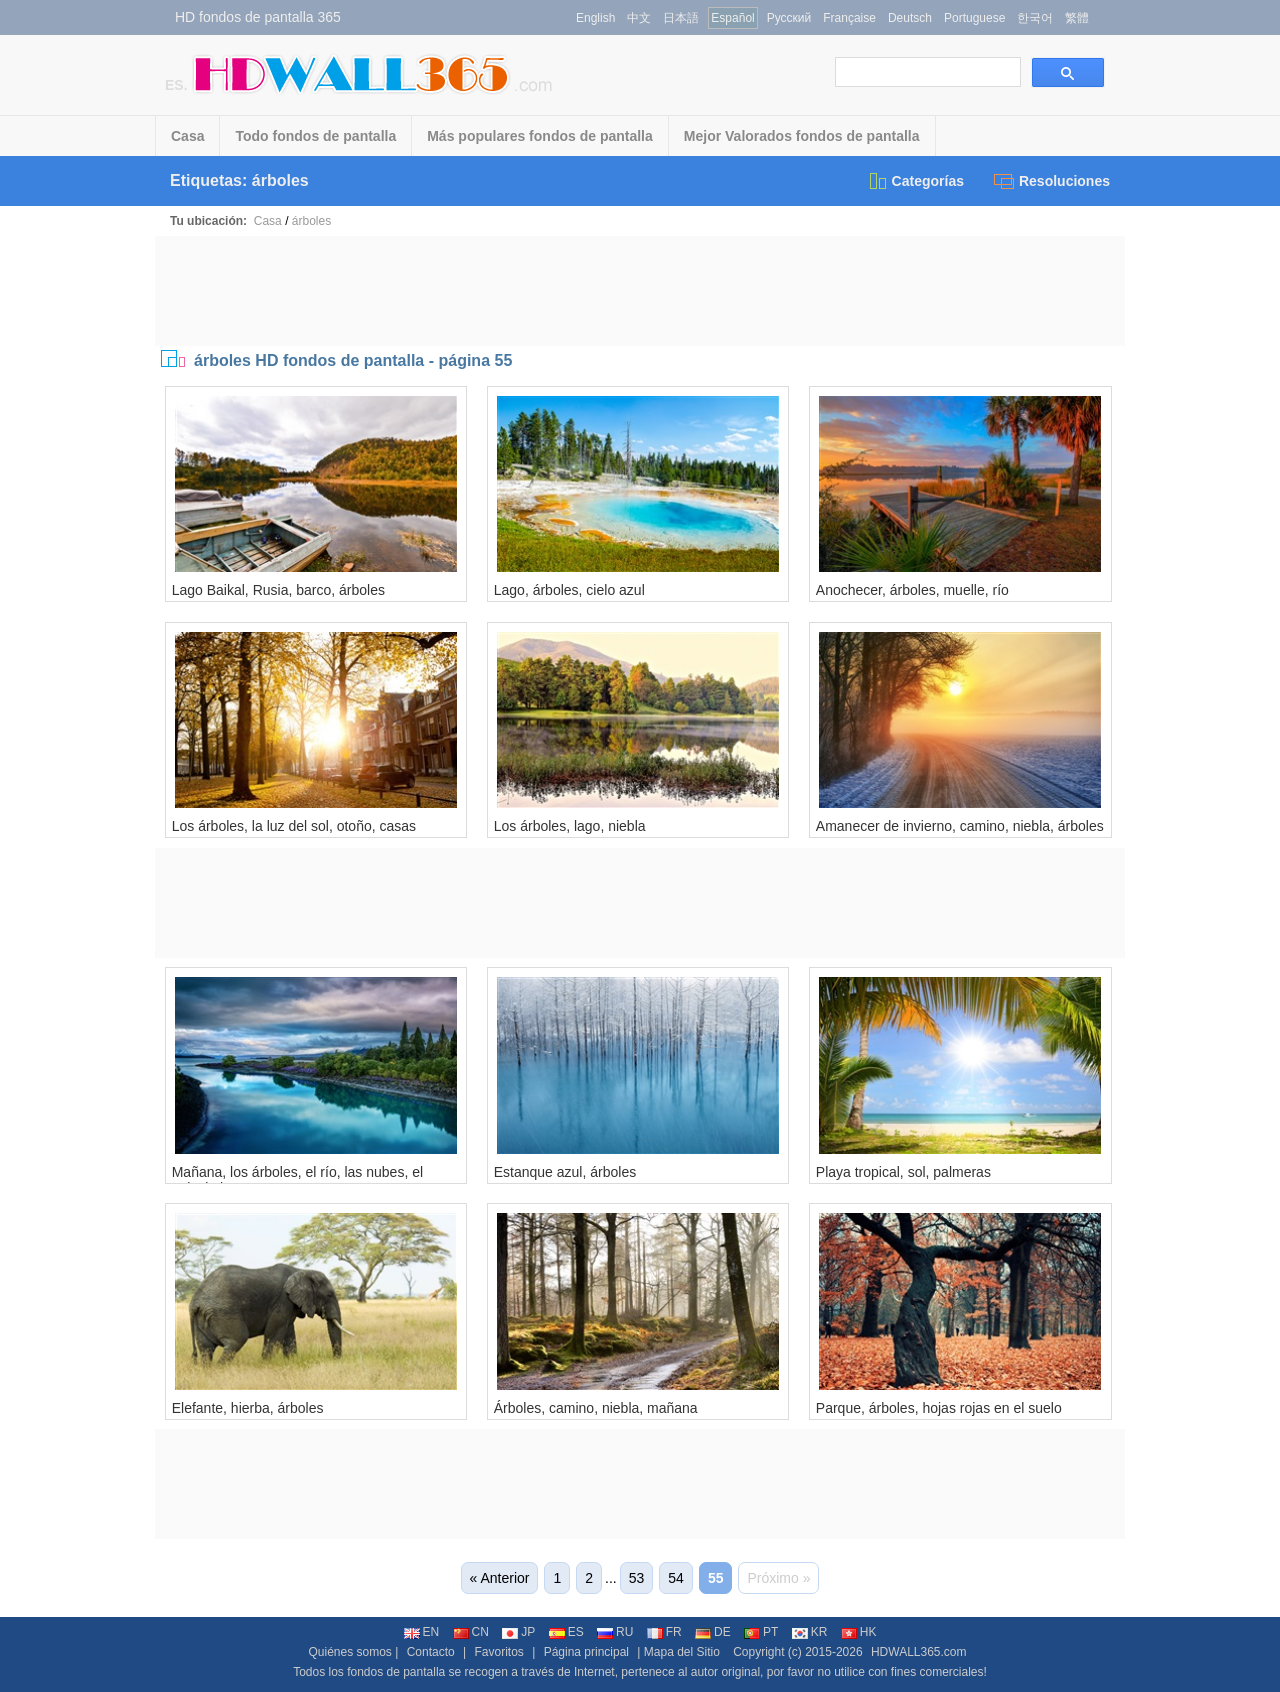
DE (713, 1632)
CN (471, 1632)
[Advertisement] (640, 291)
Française (849, 18)
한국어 (1035, 18)
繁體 (1077, 18)
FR (664, 1632)
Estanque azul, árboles (565, 1172)
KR (810, 1632)
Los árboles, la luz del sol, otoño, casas (294, 826)
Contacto (431, 1652)
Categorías (915, 181)
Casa (187, 136)
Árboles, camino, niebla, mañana (596, 1408)
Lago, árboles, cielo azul (569, 590)
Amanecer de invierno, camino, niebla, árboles (960, 826)
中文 (639, 18)
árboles (311, 221)
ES (566, 1632)
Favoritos (498, 1652)
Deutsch (910, 18)
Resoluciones (1052, 181)
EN (422, 1632)
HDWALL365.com (919, 1652)
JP (518, 1632)
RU (615, 1632)
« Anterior (500, 1578)
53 (637, 1578)
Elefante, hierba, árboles (248, 1408)
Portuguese (974, 18)
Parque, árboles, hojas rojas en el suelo (939, 1408)
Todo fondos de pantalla (315, 136)
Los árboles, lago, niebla (570, 826)
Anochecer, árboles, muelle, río (912, 590)
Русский (789, 18)
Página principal (586, 1652)
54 (676, 1578)
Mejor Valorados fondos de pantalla (802, 136)
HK (859, 1632)
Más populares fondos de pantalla (540, 136)
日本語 (681, 18)
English (595, 18)
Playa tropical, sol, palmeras (903, 1172)
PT (761, 1632)
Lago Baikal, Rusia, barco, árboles (278, 590)
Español (732, 18)
